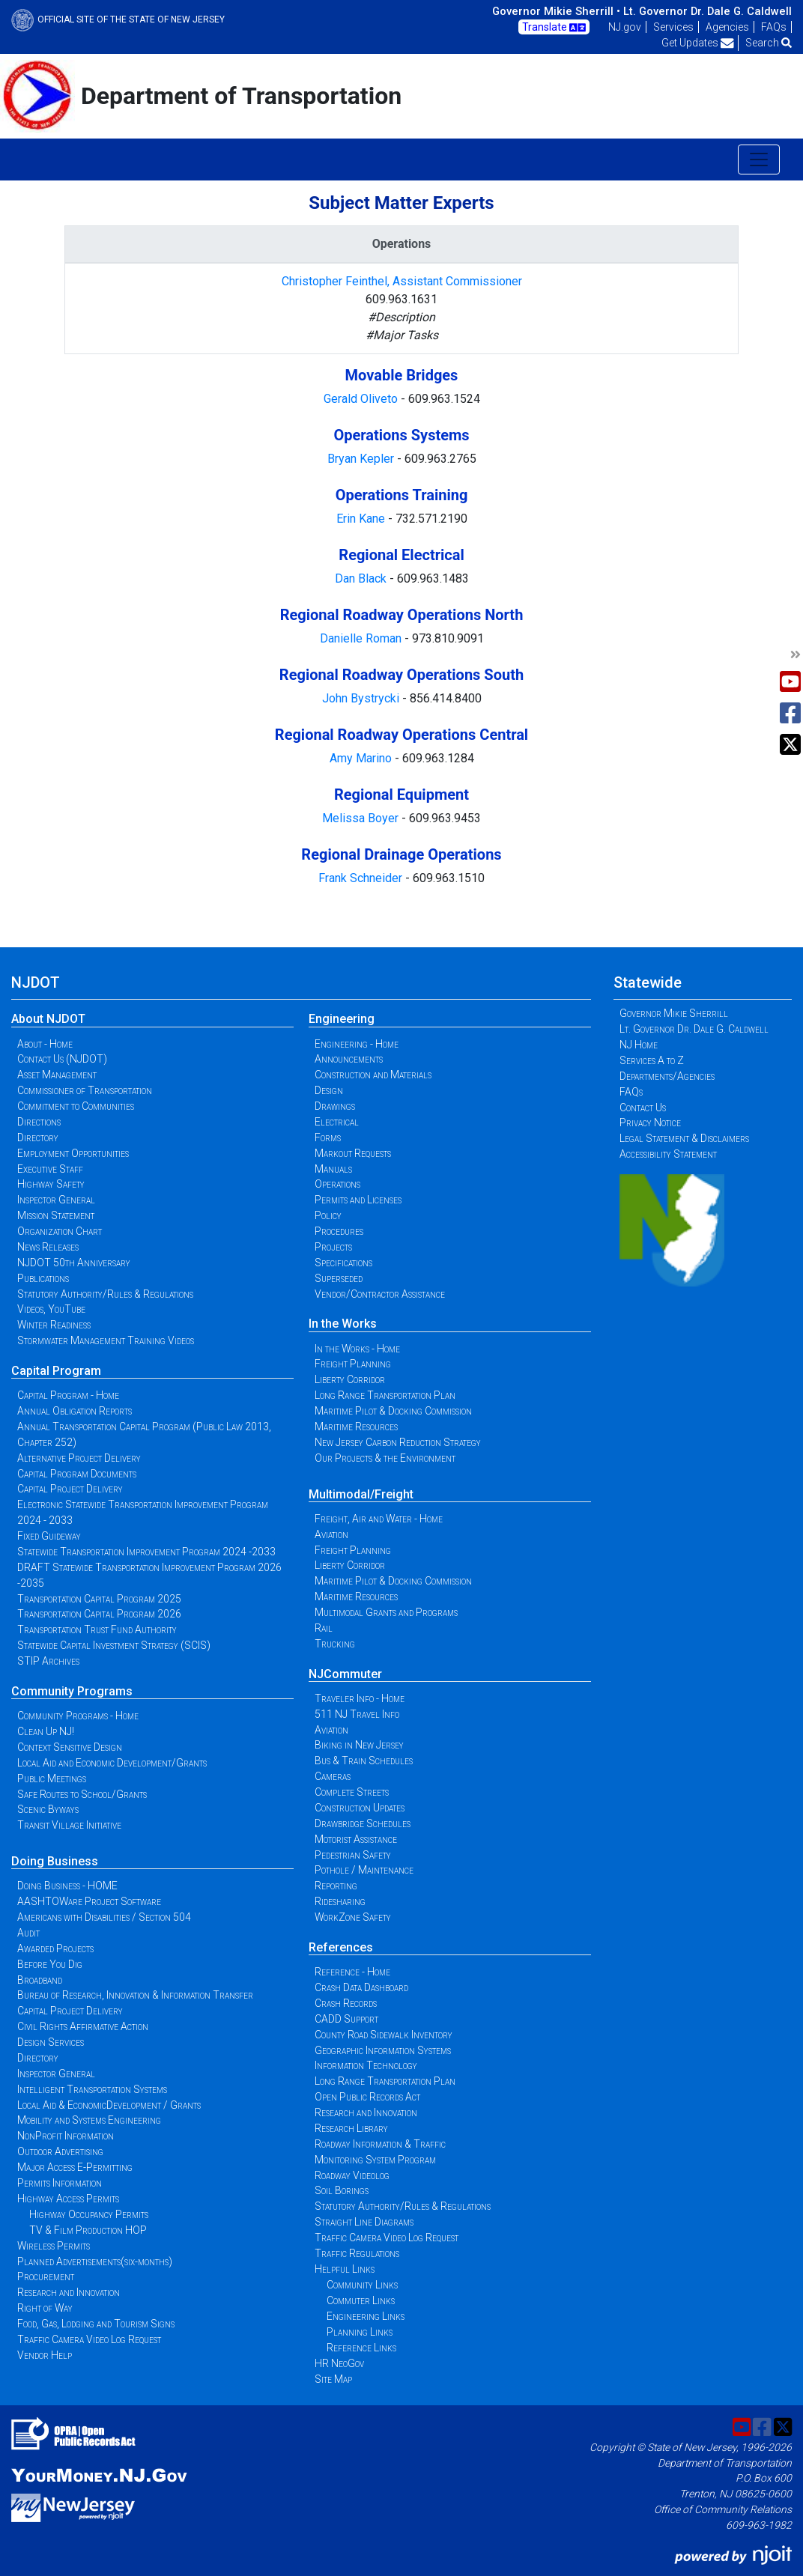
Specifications (343, 1263)
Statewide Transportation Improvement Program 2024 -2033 (146, 1552)
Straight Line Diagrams (364, 2222)
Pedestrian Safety (353, 1855)
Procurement (45, 2276)
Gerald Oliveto (362, 399)
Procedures (339, 1231)
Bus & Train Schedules (364, 1761)
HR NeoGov (339, 2363)
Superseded (339, 1278)
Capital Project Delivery (70, 1489)
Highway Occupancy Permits (88, 2214)
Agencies (727, 27)
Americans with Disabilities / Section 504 (104, 1917)
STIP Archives (48, 1661)
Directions (39, 1122)
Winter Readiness (54, 1325)
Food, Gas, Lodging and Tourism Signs (96, 2324)
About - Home (45, 1044)
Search (768, 43)
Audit (28, 1933)
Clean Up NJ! (45, 1731)
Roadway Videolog (352, 2175)
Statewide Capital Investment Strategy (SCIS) (113, 1645)
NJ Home (638, 1045)
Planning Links (360, 2332)
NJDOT (35, 982)
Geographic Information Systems (383, 2050)
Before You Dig (49, 1964)
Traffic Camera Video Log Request (89, 2339)
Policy (328, 1215)
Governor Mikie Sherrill (673, 1013)
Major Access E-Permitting (75, 2167)
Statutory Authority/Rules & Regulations (105, 1294)
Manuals (333, 1169)
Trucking (335, 1644)
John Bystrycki (362, 698)
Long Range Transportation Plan (385, 1395)
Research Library (351, 2128)
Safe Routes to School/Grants (82, 1794)
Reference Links (361, 2348)
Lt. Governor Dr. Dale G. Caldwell (707, 11)
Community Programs (72, 1691)
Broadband (39, 1980)
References (341, 1947)
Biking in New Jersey (359, 1745)
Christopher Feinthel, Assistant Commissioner (402, 281)
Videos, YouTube (51, 1309)
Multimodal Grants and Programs (386, 1612)
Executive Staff (50, 1169)
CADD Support (346, 2019)
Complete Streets (352, 1792)
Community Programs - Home (78, 1716)
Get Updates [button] (697, 43)
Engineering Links (365, 2316)
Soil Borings (342, 2190)
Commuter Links (361, 2300)
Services (673, 27)
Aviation (331, 1534)
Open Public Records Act (367, 2097)
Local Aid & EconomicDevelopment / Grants (109, 2105)
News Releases (48, 1247)
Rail (324, 1628)
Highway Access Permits (68, 2199)
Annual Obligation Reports (74, 1411)
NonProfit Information (65, 2136)
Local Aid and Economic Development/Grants (112, 1763)
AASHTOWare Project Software (89, 1901)
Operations (337, 1184)
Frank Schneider (361, 878)
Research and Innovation (68, 2292)
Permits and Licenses (358, 1200)
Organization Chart (59, 1231)
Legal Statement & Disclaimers (684, 1138)
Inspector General (56, 1200)
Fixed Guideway (49, 1536)
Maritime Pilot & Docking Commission (393, 1411)
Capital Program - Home (68, 1395)
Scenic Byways (48, 1809)
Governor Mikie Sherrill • (556, 11)
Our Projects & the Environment (385, 1458)
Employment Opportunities (73, 1153)
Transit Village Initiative (69, 1825)
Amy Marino (362, 758)
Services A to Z (651, 1060)
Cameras (333, 1776)
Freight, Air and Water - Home (379, 1519)
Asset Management (57, 1075)
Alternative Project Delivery (79, 1458)
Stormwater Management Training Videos (105, 1340)
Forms (328, 1137)
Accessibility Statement (668, 1154)
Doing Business (54, 1861)
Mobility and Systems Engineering (89, 2120)
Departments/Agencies (667, 1076)
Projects (333, 1247)
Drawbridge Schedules (362, 1823)
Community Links (362, 2285)
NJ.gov (624, 27)
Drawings (335, 1106)
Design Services (50, 2042)
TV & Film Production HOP (88, 2230)
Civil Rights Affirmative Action (82, 2026)
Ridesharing (340, 1901)
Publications (43, 1278)
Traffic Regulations (357, 2253)
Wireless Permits (53, 2246)
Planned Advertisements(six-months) (94, 2261)
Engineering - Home (357, 1044)
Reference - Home (352, 1972)
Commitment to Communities (75, 1106)
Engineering (342, 1019)
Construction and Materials (373, 1075)
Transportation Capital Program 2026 (99, 1614)
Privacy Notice (650, 1122)
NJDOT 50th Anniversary (73, 1263)
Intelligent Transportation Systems (92, 2089)
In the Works (343, 1323)
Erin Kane (362, 518)
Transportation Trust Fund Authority (97, 1629)
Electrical (337, 1122)
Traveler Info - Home (359, 1698)
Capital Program (56, 1371)
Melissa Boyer (362, 818)
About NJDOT (48, 1019)
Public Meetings (51, 1778)
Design (329, 1090)
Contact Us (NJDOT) (62, 1059)
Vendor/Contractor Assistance (380, 1294)
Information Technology (366, 2065)
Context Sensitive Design (69, 1747)
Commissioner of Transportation (84, 1090)
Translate (554, 27)
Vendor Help (44, 2355)
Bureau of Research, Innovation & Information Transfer (135, 1995)
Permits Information (59, 2183)
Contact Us (642, 1108)
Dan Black (361, 578)
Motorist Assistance (356, 1839)
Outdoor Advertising (60, 2151)
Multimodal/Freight (361, 1494)
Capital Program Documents (76, 1474)
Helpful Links (345, 2269)
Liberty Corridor (350, 1379)
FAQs (774, 27)
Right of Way (45, 2308)
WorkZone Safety (353, 1917)
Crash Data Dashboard (361, 1987)
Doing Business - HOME (67, 1886)
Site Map (333, 2379)
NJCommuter (345, 1674)
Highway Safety (51, 1184)
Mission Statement (55, 1215)
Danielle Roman (362, 638)
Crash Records (346, 2003)
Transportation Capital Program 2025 (99, 1599)
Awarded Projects (55, 1948)
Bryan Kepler (362, 459)
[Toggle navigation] (759, 159)
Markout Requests (353, 1153)
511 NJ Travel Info (357, 1714)
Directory (37, 1137)
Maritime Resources (356, 1427)
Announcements (349, 1059)
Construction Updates (359, 1808)
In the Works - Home (357, 1349)
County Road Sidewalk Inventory (383, 2035)
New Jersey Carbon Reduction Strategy (398, 1442)
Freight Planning (353, 1364)
